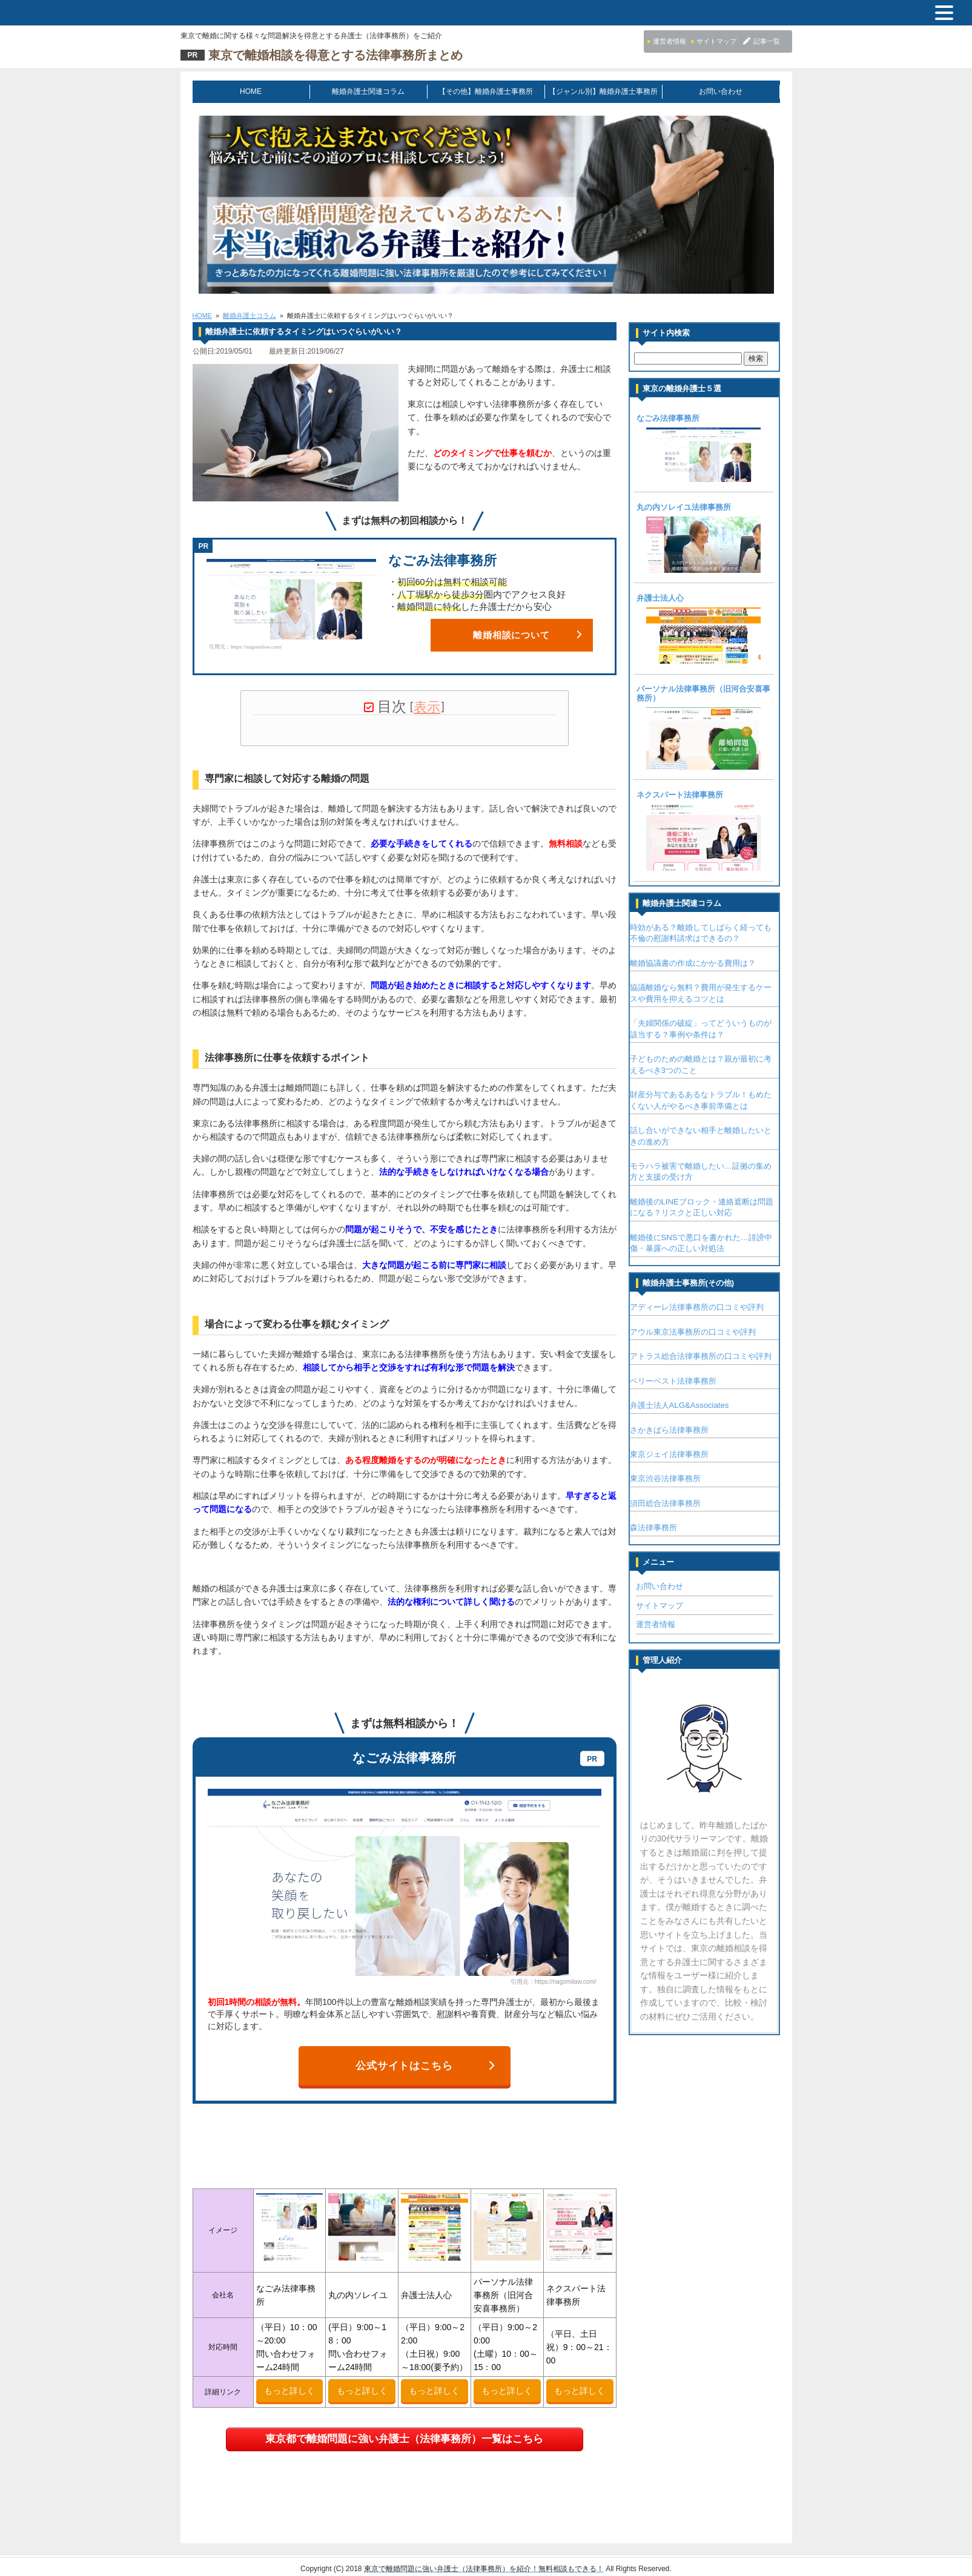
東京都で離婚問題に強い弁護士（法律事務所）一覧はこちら (404, 2430)
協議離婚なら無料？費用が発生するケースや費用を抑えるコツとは (701, 992)
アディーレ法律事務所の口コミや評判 (697, 1306)
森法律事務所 (653, 1527)
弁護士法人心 (660, 597)
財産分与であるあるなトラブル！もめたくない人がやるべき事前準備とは (701, 1099)
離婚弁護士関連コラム (368, 91)
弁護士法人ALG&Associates (679, 1404)
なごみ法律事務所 (667, 418)
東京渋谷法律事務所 (665, 1478)
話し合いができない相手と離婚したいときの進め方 (701, 1135)
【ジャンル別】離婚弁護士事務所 (603, 91)
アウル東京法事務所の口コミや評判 (693, 1331)
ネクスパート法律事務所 (679, 794)
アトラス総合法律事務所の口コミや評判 (701, 1355)
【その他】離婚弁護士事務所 (485, 91)
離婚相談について (527, 634)
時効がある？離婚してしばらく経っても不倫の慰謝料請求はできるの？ (701, 932)
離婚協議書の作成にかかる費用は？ (693, 962)
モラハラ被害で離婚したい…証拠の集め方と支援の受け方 (701, 1171)
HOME (251, 91)
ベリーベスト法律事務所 (673, 1380)
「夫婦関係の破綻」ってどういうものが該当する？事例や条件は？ (701, 1028)
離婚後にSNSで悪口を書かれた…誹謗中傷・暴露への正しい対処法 (701, 1242)
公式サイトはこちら (425, 2057)
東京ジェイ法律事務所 (669, 1453)
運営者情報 (655, 1623)
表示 (426, 706)
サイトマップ (659, 1605)
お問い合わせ (720, 91)
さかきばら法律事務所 (669, 1429)
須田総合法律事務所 (665, 1502)
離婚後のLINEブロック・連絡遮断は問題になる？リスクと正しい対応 (701, 1207)
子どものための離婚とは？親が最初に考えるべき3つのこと (701, 1064)
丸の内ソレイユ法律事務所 (683, 507)
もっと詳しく (289, 2382)
